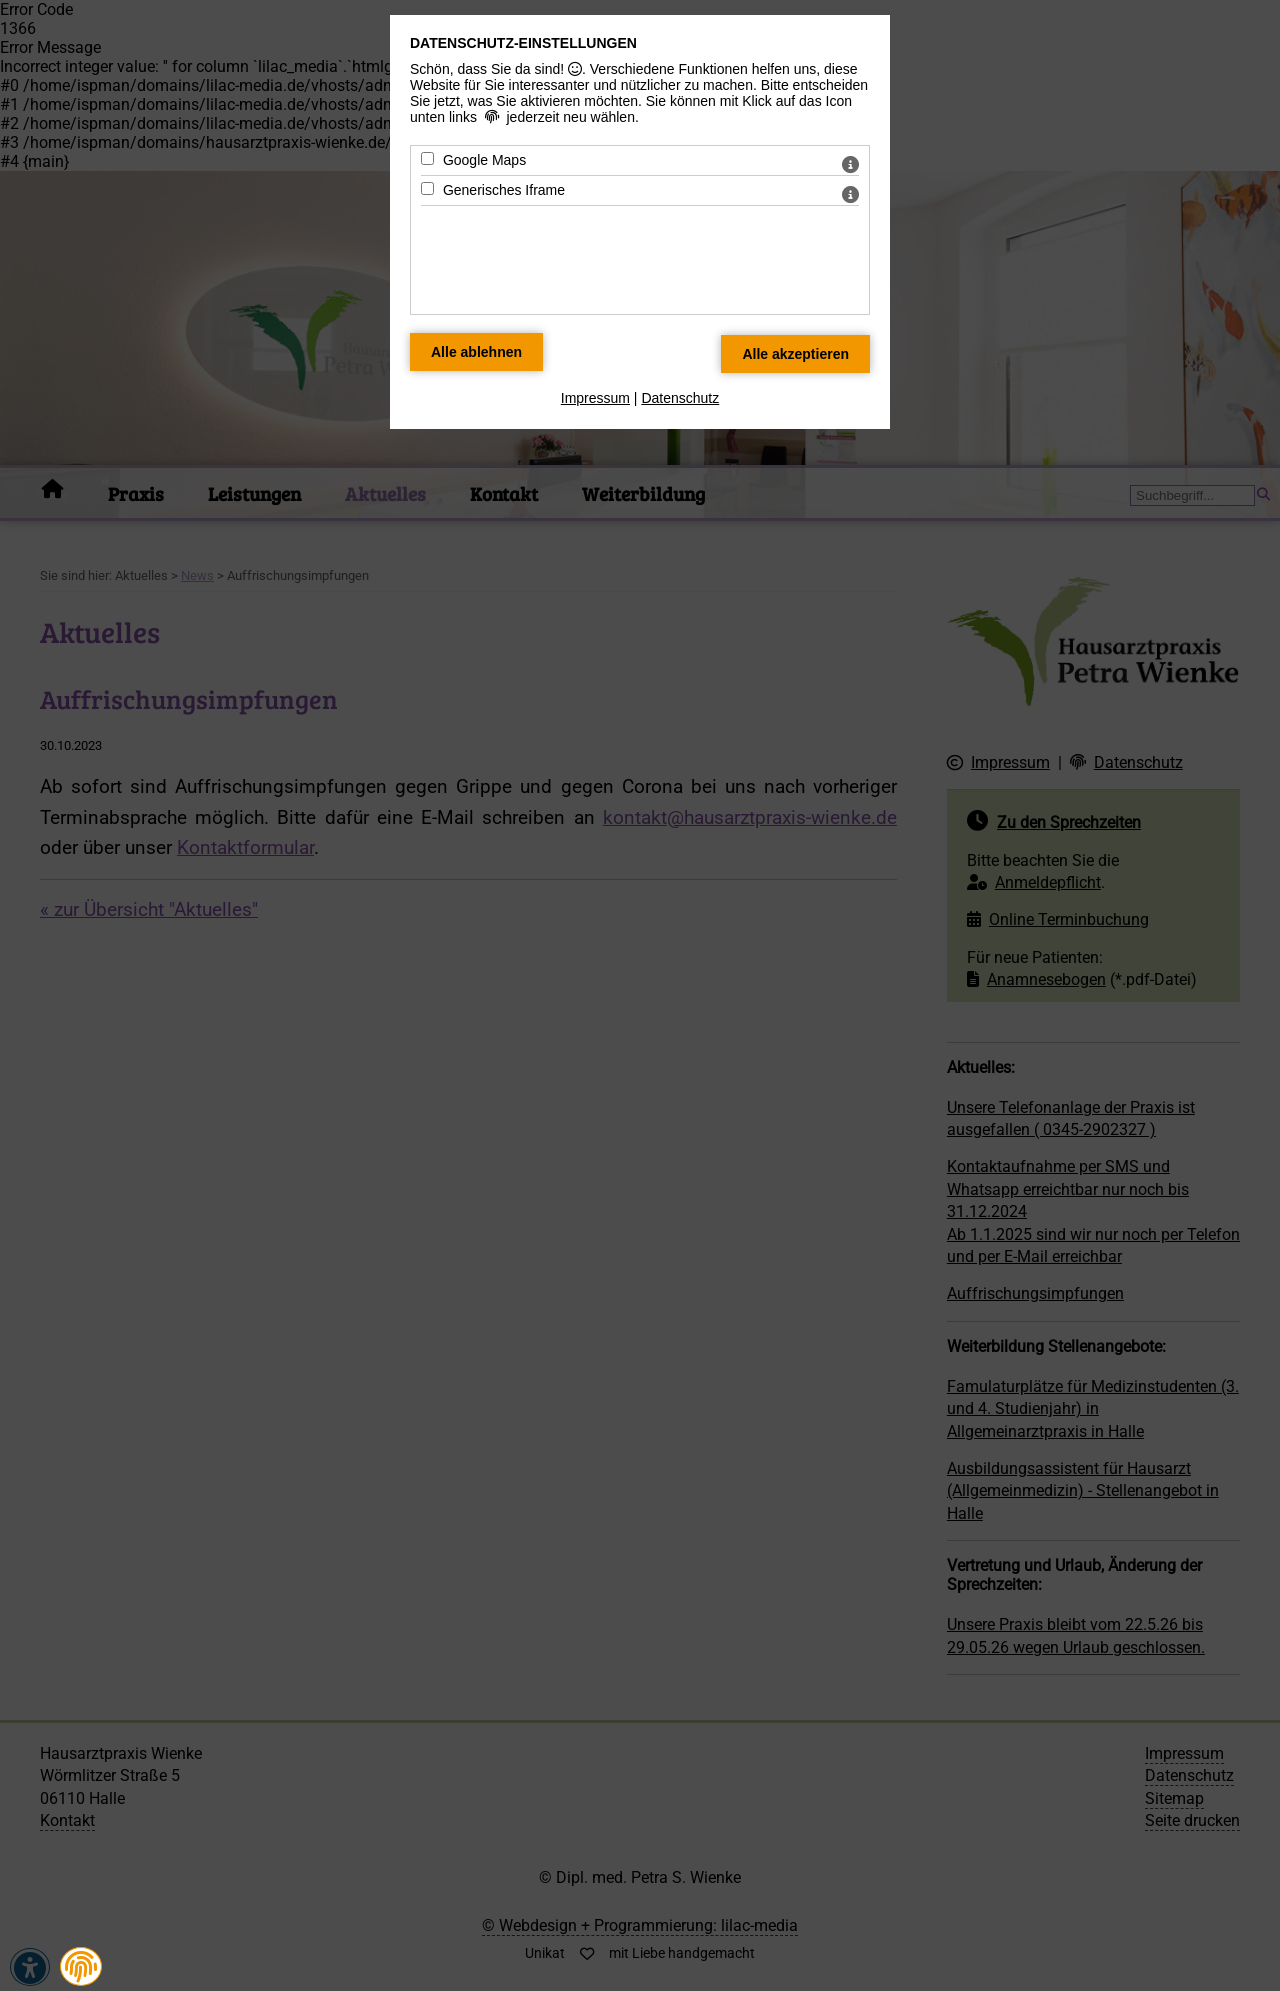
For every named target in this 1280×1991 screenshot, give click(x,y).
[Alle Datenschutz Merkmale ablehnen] (476, 352)
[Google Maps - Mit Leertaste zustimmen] (427, 158)
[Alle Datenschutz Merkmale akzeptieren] (795, 354)
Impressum (595, 398)
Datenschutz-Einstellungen (523, 43)
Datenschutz (680, 398)
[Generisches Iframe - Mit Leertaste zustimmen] (427, 188)
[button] (81, 1966)
